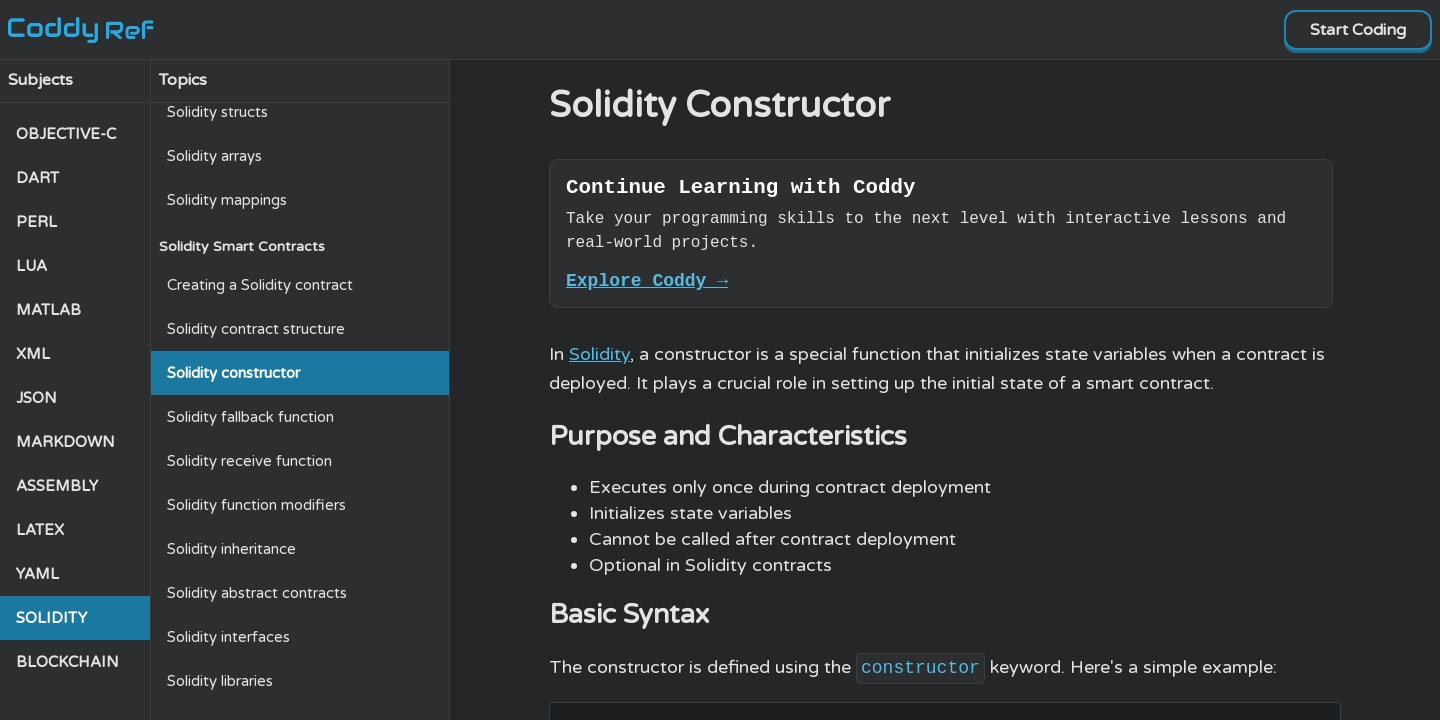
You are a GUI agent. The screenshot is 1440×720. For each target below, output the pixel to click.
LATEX (40, 530)
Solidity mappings (227, 200)
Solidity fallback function (250, 417)
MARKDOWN (65, 442)
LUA (31, 266)
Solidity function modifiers (256, 505)
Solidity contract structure (256, 329)
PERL (36, 222)
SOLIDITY (51, 618)
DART (37, 178)
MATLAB (48, 310)
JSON (36, 398)
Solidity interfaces (228, 637)
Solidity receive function (249, 461)
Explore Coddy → (647, 288)
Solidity (599, 363)
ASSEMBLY (57, 486)
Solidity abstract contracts (257, 593)
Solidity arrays (214, 156)
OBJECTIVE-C (66, 134)
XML (33, 354)
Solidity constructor (233, 373)
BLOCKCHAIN (67, 662)
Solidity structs (217, 112)
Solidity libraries (220, 681)
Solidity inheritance (231, 549)
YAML (37, 574)
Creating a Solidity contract (260, 285)
